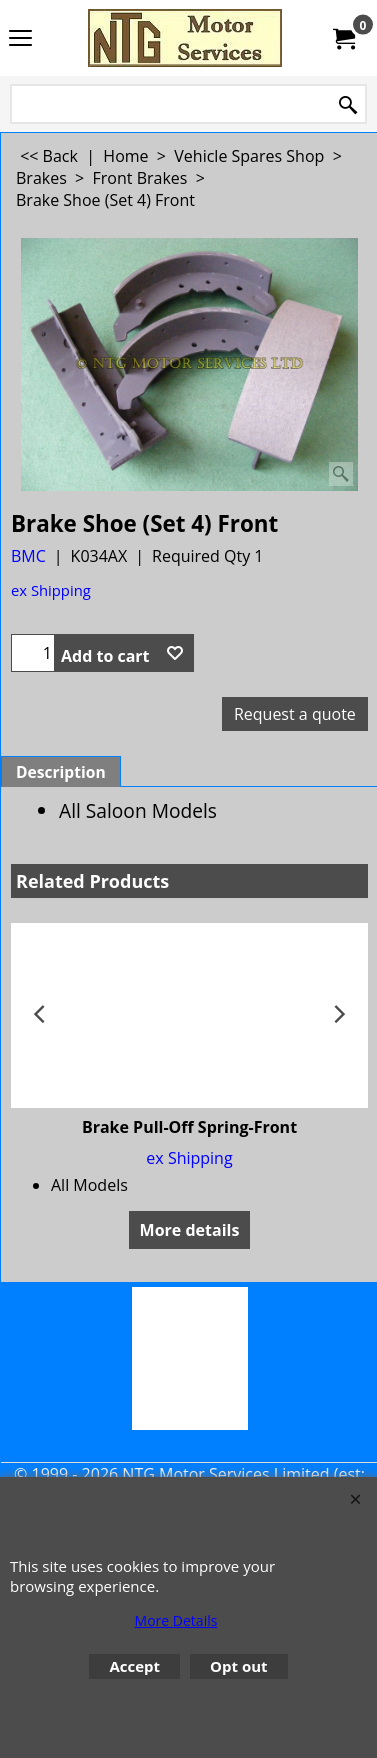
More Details (176, 1620)
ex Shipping (51, 590)
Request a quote (295, 714)
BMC (28, 556)
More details (190, 1230)
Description (61, 772)
